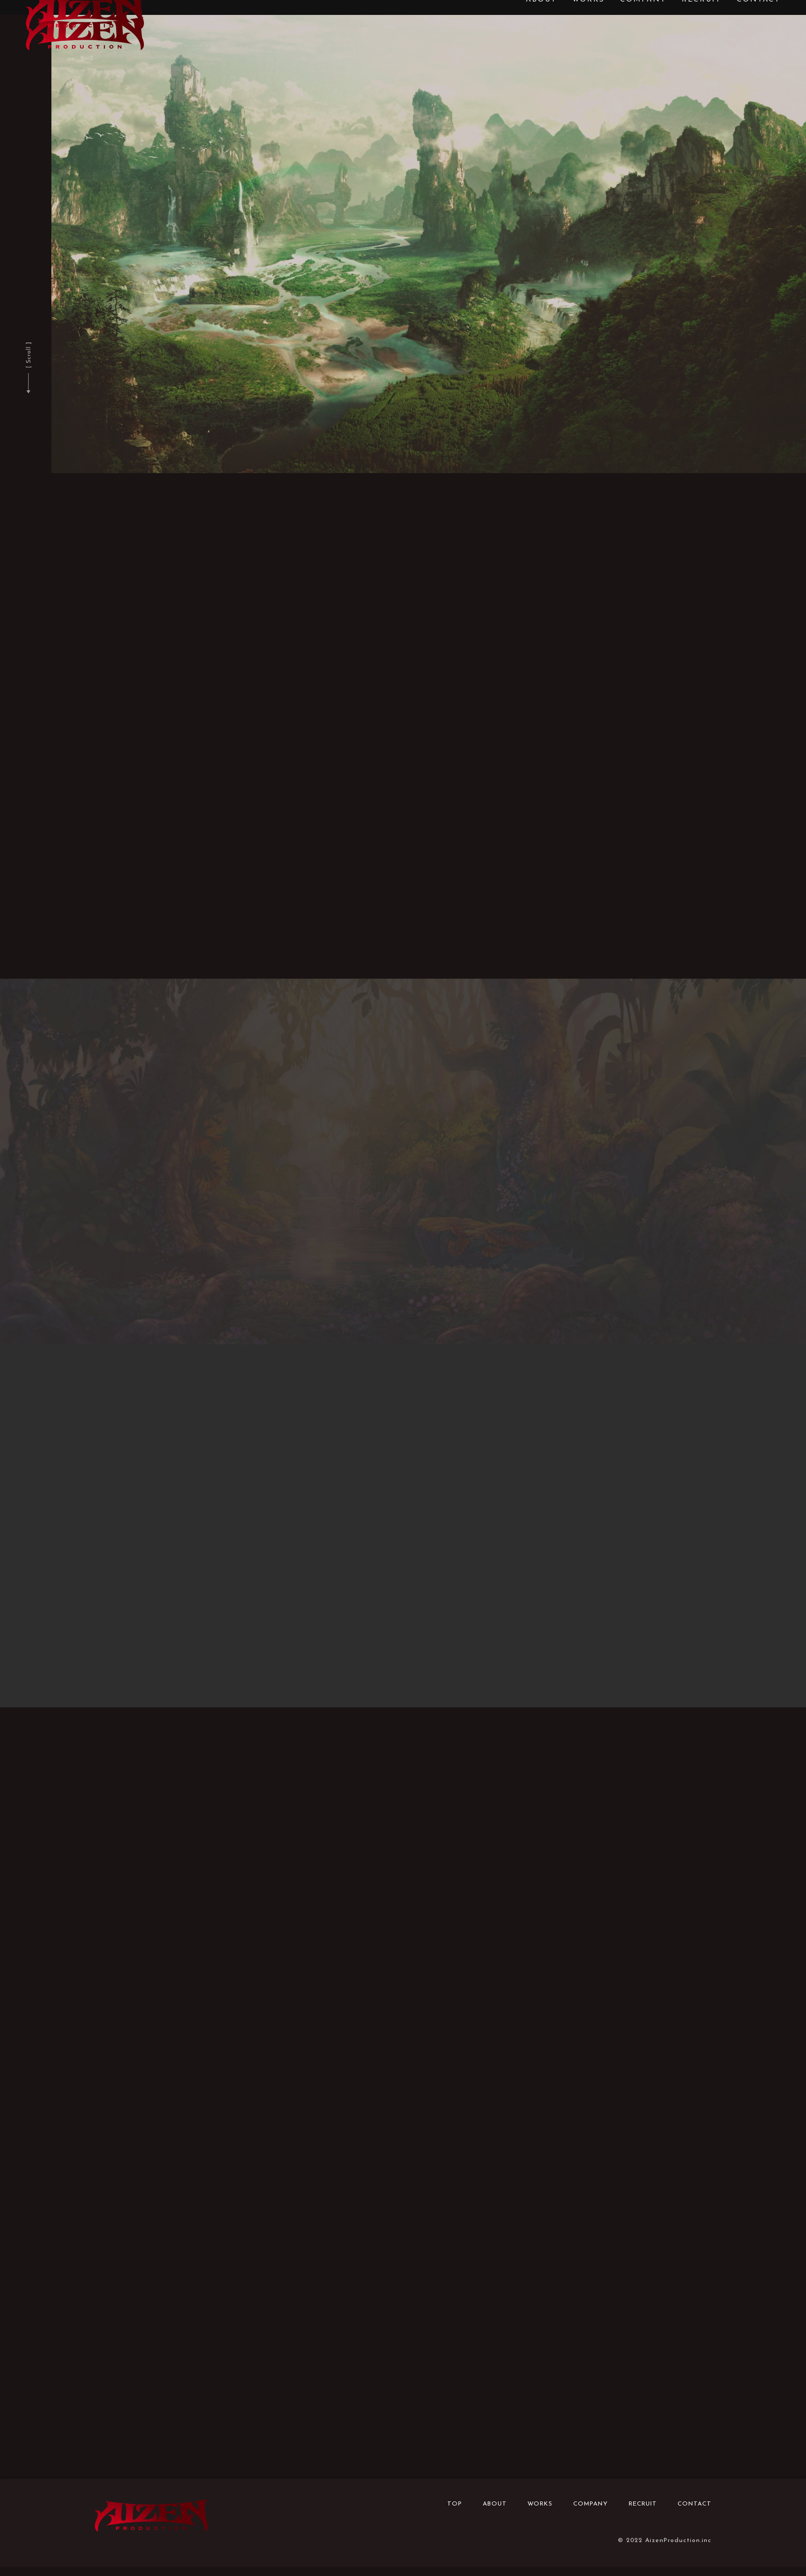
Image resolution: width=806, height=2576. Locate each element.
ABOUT (495, 2513)
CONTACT (694, 2513)
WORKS (540, 2513)
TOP (454, 2513)
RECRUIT (643, 2513)
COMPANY (590, 2513)
